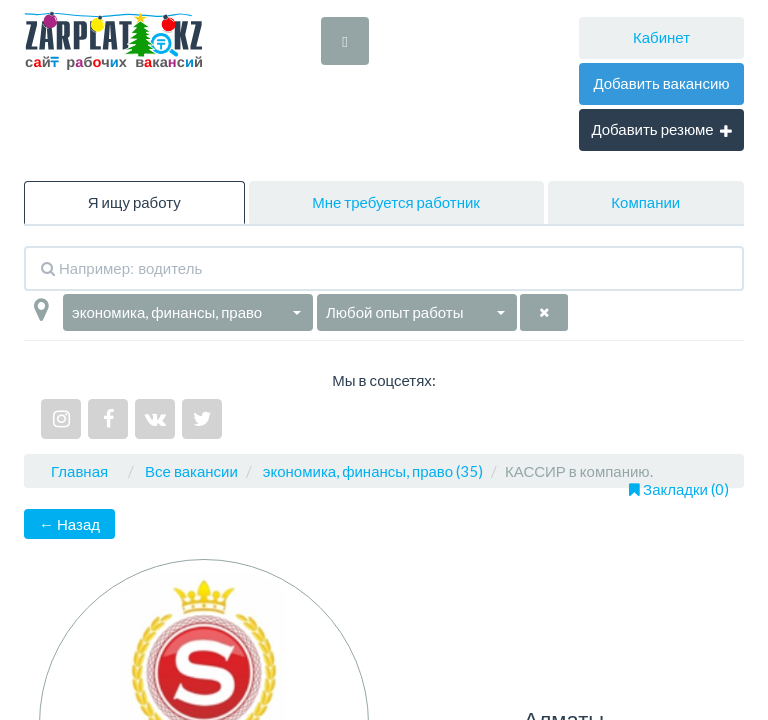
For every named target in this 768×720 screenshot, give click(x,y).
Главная (79, 471)
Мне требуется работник (396, 202)
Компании (645, 202)
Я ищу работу (134, 202)
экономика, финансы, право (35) (373, 471)
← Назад (69, 524)
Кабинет (661, 37)
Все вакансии (191, 471)
